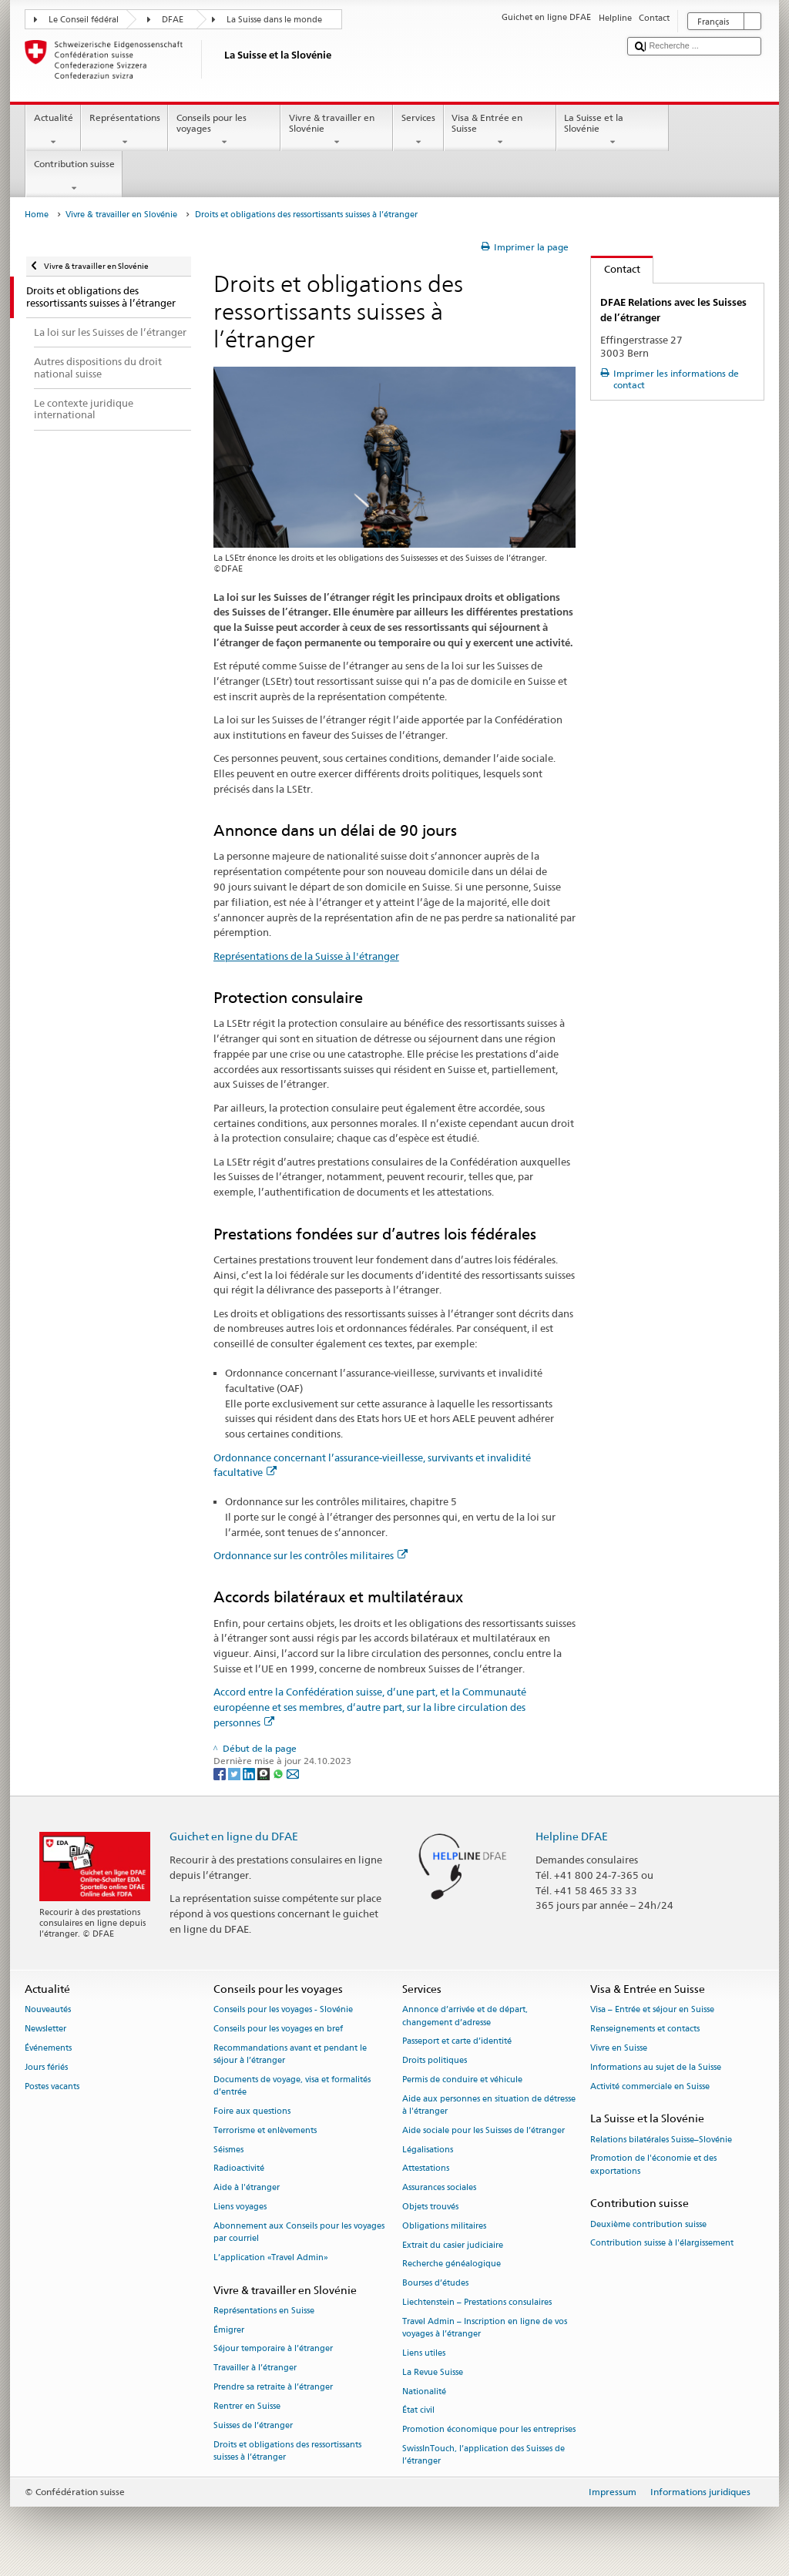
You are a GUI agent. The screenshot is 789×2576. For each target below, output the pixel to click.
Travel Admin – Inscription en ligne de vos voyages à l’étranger (484, 2327)
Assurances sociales (439, 2188)
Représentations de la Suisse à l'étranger (306, 956)
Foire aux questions (251, 2111)
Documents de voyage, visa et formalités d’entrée (292, 2086)
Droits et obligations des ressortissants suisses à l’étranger (287, 2451)
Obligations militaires (444, 2226)
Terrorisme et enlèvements (265, 2130)
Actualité (53, 130)
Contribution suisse (74, 176)
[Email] (293, 1773)
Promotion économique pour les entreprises (489, 2430)
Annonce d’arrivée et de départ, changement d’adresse (465, 2016)
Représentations (124, 130)
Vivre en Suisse (618, 2048)
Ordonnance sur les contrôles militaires (310, 1555)
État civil (418, 2411)
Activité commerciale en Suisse (650, 2086)
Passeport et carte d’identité (457, 2042)
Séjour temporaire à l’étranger (273, 2349)
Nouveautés (48, 2010)
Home (37, 215)
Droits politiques (434, 2061)
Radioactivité (238, 2169)
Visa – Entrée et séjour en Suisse (652, 2010)
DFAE (172, 20)
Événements (48, 2048)
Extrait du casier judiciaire (452, 2245)
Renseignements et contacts (645, 2029)
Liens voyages (240, 2207)
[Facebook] (220, 1773)
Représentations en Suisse (263, 2311)
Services (418, 130)
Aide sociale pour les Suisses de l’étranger (483, 2130)
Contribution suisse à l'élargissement (662, 2244)
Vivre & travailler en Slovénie (336, 130)
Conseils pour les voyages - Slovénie (283, 2010)
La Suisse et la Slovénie (612, 130)
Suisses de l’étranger (253, 2425)
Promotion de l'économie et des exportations (653, 2165)
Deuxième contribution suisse (648, 2224)
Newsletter (45, 2029)
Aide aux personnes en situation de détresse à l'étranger (489, 2105)
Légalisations (427, 2150)
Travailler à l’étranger (255, 2368)
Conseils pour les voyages (224, 130)
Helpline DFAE (572, 1836)
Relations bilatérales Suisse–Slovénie (661, 2140)
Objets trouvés (430, 2207)
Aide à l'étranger (246, 2188)
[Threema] (264, 1773)
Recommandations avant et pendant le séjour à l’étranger (290, 2054)
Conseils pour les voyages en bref (278, 2029)
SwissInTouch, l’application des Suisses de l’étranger (483, 2455)
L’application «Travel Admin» (270, 2257)
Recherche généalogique (451, 2264)
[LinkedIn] (250, 1773)
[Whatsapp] (279, 1773)
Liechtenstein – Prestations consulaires (477, 2302)
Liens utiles (423, 2353)
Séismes (228, 2150)
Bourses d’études (435, 2284)
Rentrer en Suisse (246, 2406)
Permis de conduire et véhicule (462, 2080)
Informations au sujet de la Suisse (655, 2067)
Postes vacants (52, 2086)
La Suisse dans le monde (274, 20)
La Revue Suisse (432, 2372)
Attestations (425, 2169)
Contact (615, 269)
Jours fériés (46, 2067)
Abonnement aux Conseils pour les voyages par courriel (298, 2232)
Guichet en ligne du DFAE (234, 1836)
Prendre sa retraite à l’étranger (273, 2388)
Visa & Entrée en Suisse (500, 130)
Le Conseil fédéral (84, 20)
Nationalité (424, 2391)
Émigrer (228, 2330)
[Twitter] (235, 1773)
